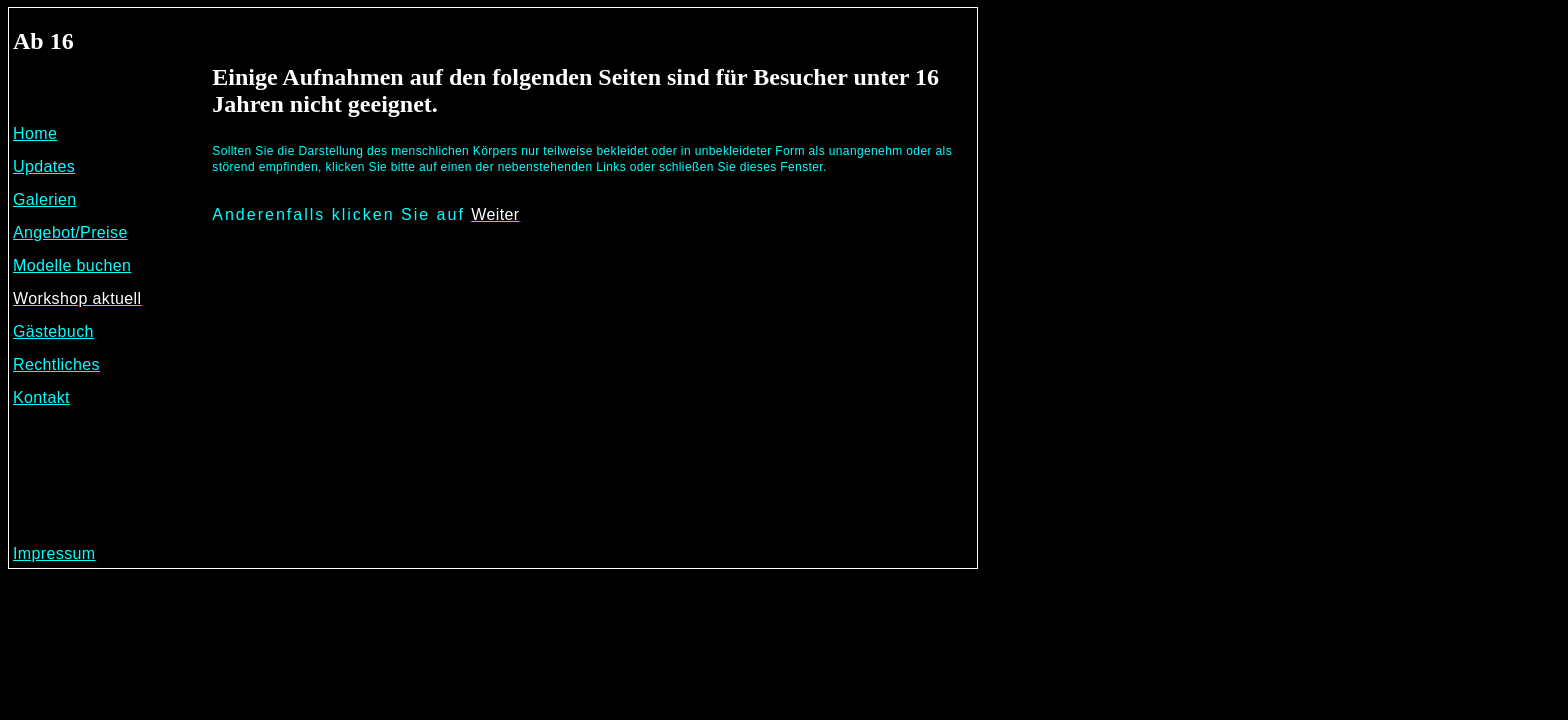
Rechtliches (56, 364)
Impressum (54, 553)
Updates (44, 166)
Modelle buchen (72, 265)
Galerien (45, 199)
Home (35, 133)
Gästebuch (53, 331)
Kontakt (41, 397)
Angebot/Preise (70, 232)
